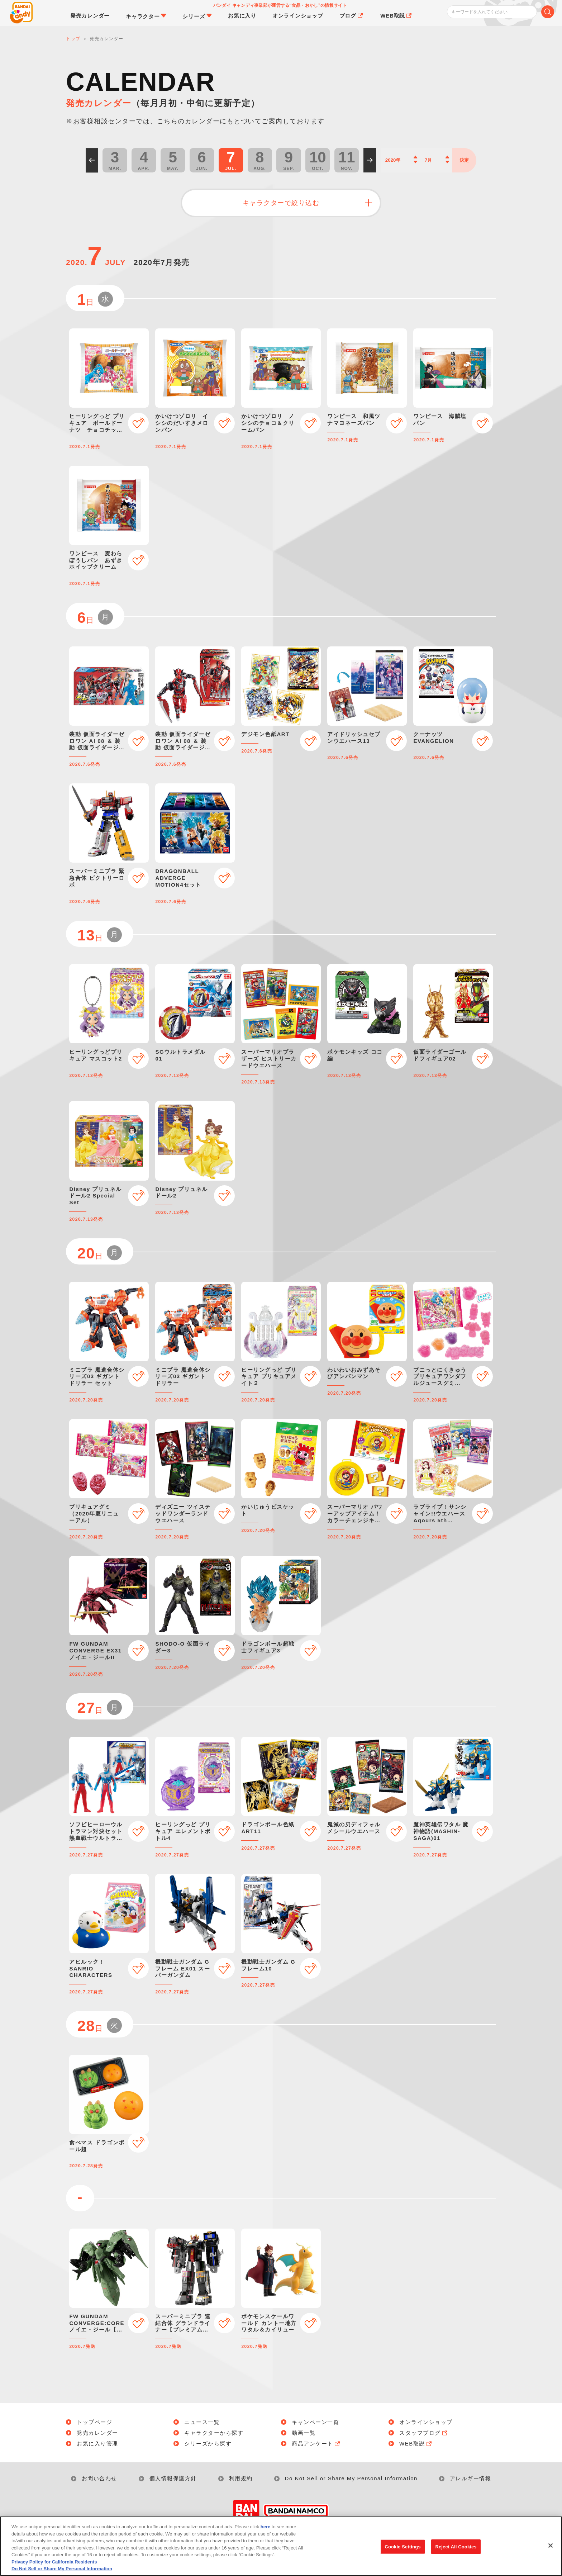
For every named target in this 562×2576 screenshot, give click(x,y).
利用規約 (241, 2478)
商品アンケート (316, 2443)
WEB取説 (416, 2443)
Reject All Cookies (455, 2550)
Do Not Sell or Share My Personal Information (351, 2478)
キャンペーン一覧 (315, 2422)
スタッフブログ (424, 2432)
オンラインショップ (426, 2422)
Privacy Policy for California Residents (54, 2566)
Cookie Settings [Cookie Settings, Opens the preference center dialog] (402, 2550)
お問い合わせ (99, 2478)
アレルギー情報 (470, 2478)
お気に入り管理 (97, 2443)
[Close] (550, 2549)
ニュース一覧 (202, 2422)
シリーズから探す (208, 2443)
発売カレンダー (97, 2432)
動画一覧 (303, 2432)
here (265, 2531)
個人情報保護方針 (173, 2478)
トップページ (94, 2422)
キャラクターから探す (213, 2432)
